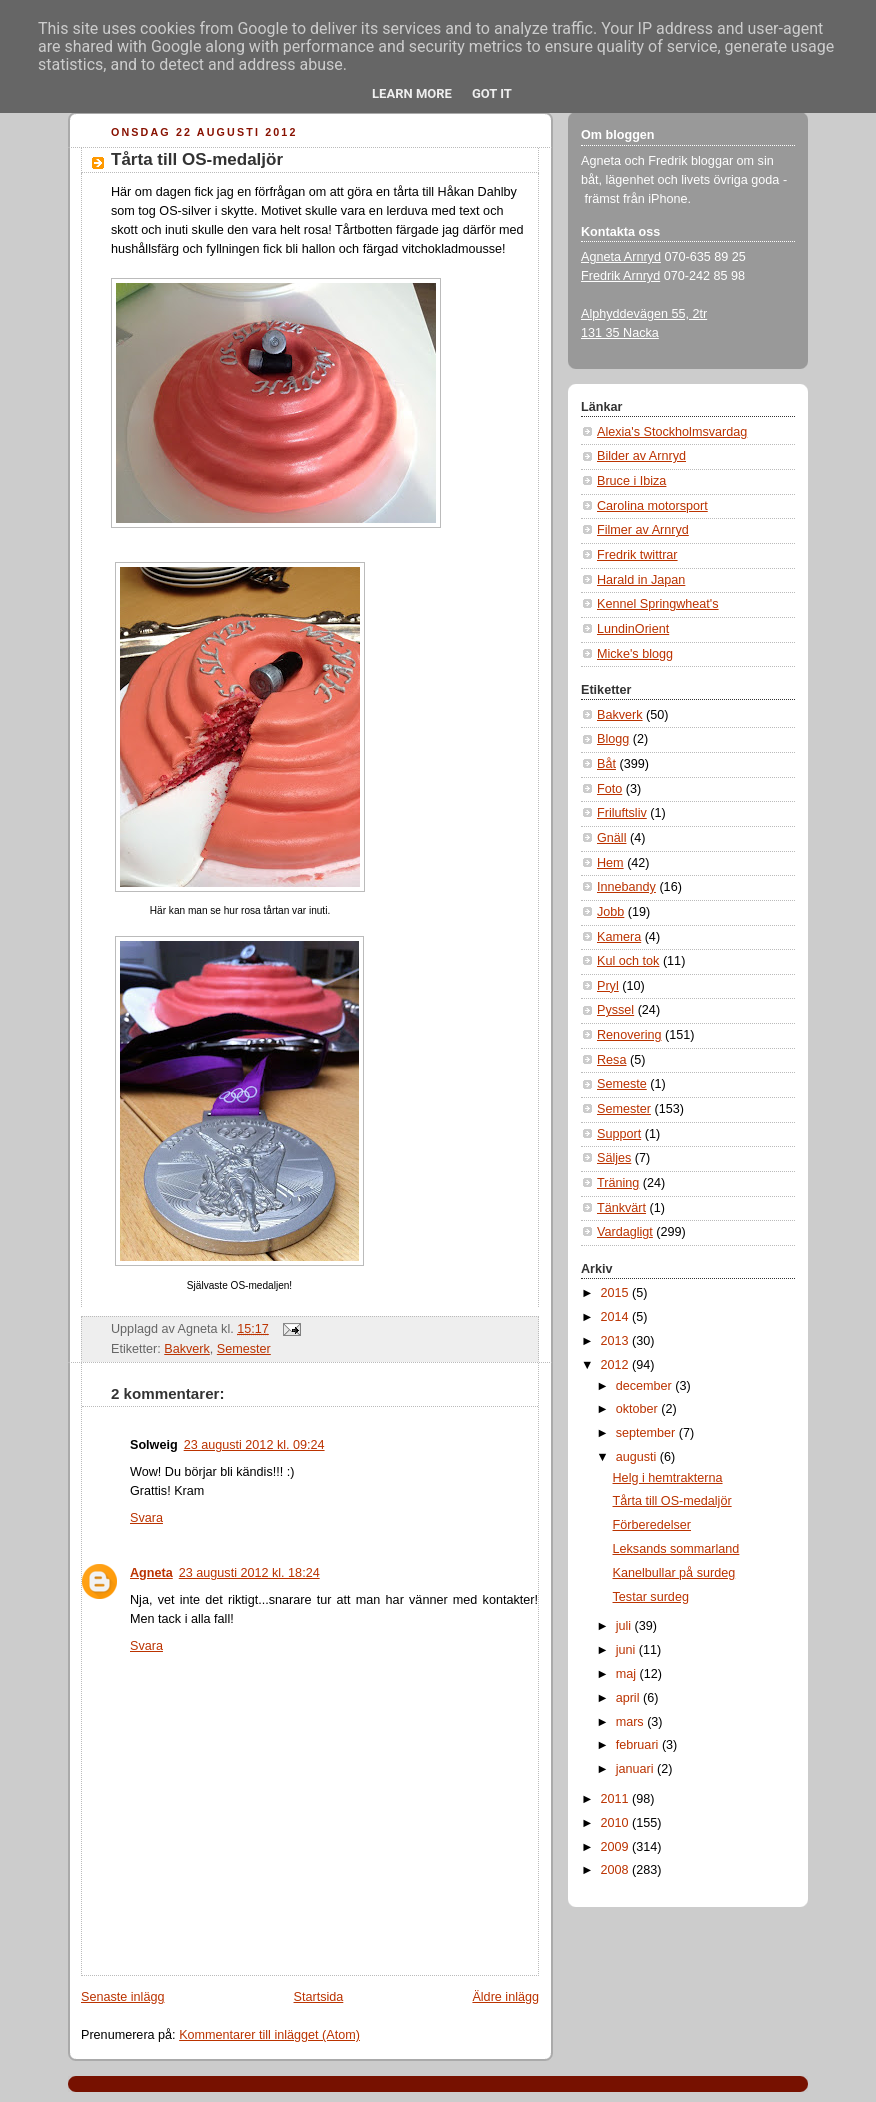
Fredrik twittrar (637, 555)
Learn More (412, 93)
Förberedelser (652, 1525)
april (629, 1698)
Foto (609, 789)
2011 (617, 1799)
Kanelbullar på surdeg (674, 1573)
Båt (606, 764)
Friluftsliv (622, 813)
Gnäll (611, 838)
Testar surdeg (651, 1597)
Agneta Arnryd (621, 257)
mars (632, 1722)
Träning (618, 1183)
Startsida (319, 1997)
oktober (639, 1409)
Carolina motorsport (652, 506)
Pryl (608, 986)
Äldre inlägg (505, 1997)
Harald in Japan (641, 580)
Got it (492, 93)
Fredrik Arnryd (620, 276)
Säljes (614, 1158)
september (647, 1433)
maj (628, 1674)
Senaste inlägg (122, 1997)
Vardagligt (625, 1232)
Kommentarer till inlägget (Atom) (269, 2035)
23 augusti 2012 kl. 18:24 (249, 1573)
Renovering (629, 1035)
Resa (611, 1060)
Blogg (613, 739)
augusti (638, 1457)
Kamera (619, 937)
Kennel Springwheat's (658, 604)
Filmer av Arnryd (643, 530)
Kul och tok (628, 961)
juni (627, 1650)
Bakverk (187, 1349)
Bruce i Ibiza (631, 481)
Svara (146, 1518)
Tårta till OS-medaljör (197, 159)
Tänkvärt (621, 1208)
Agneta (151, 1573)
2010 (617, 1823)
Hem (610, 863)
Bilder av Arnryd (641, 456)
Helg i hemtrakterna (668, 1478)
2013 (617, 1341)
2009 (617, 1847)
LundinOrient (633, 629)
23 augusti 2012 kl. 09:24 (254, 1445)
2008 (617, 1870)
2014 (617, 1317)
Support (619, 1134)
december (646, 1386)
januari (636, 1769)
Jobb (610, 912)
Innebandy (626, 887)
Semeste (622, 1084)
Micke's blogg (635, 654)
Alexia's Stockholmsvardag (672, 432)
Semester (244, 1349)
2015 (617, 1293)
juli (625, 1626)
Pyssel (615, 1010)
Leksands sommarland (676, 1549)
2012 (617, 1365)
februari (639, 1745)
